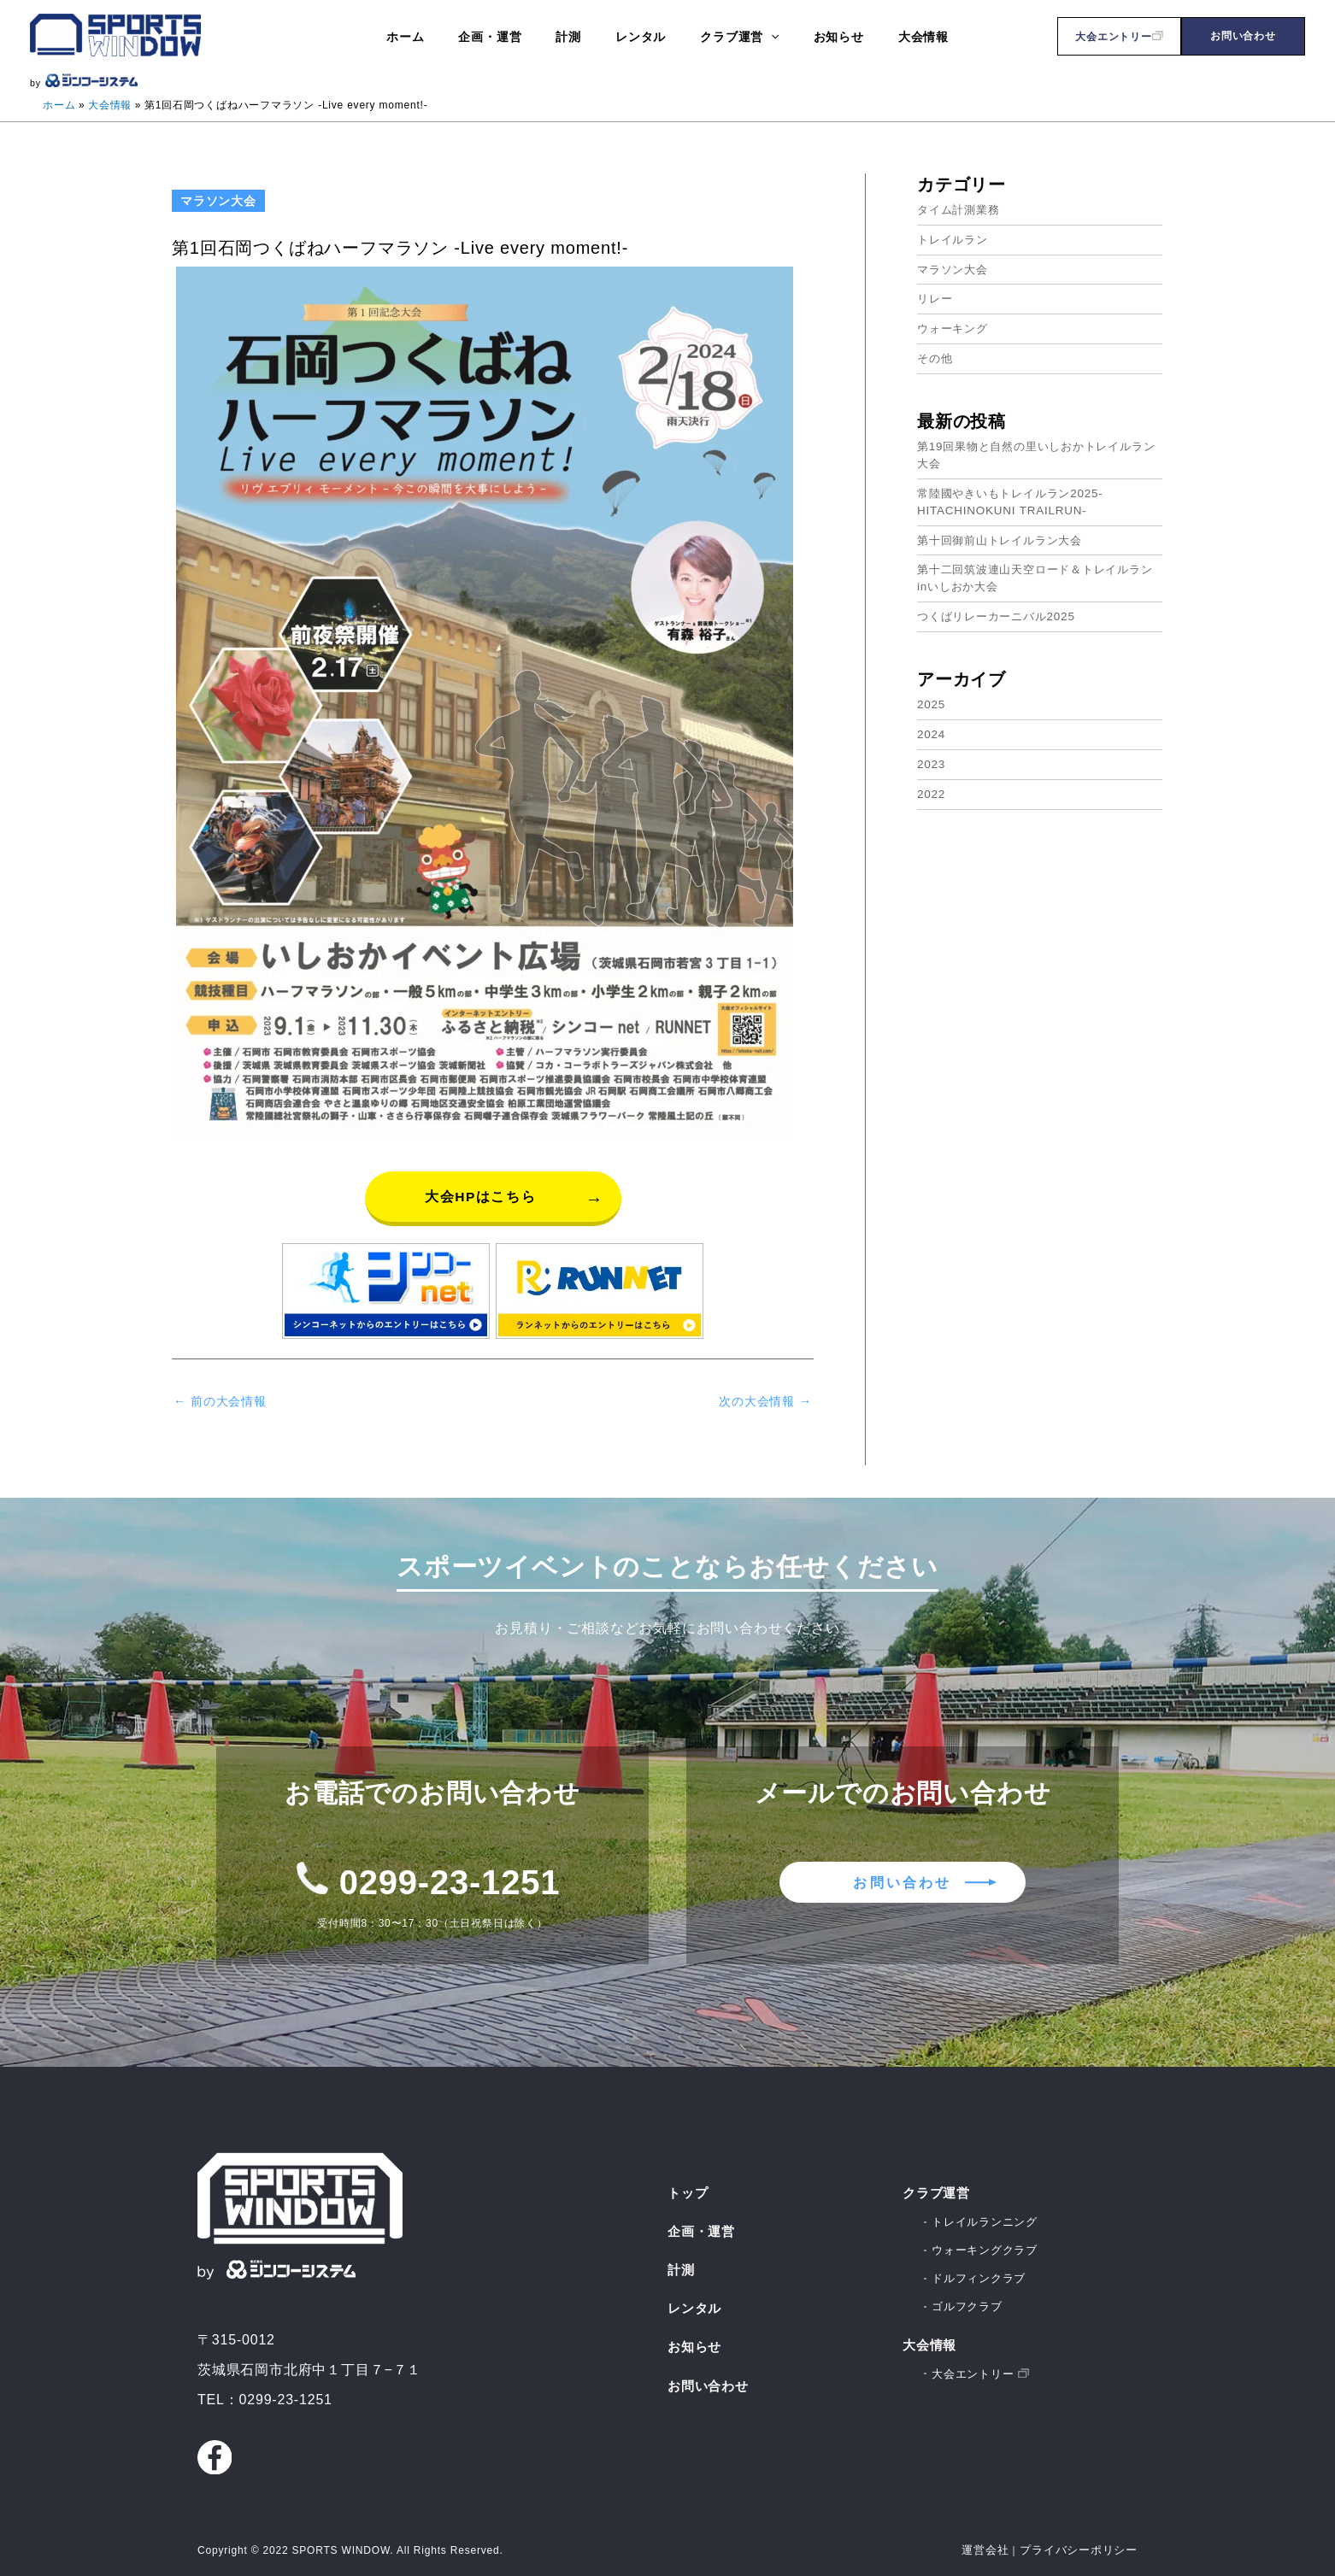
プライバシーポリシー (1083, 2542)
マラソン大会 (955, 267)
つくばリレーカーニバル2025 (1001, 612)
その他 (936, 356)
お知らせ (696, 2341)
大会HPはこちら (480, 1195)
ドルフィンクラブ (982, 2272)
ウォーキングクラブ (988, 2243)
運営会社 (995, 2542)
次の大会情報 (762, 1402)
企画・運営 (703, 2223)
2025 (931, 700)
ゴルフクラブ (970, 2301)
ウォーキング (955, 326)
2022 (931, 788)
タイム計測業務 (961, 208)
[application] (760, 36)
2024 (931, 729)
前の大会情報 (223, 1402)
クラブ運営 (938, 2184)
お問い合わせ (1243, 36)
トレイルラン (955, 237)
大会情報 (931, 2339)
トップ (689, 2184)
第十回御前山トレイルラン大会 (1005, 536)
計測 (682, 2262)
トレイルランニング (988, 2214)
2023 (931, 759)
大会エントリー (1119, 37)
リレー (936, 297)
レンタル (696, 2302)
